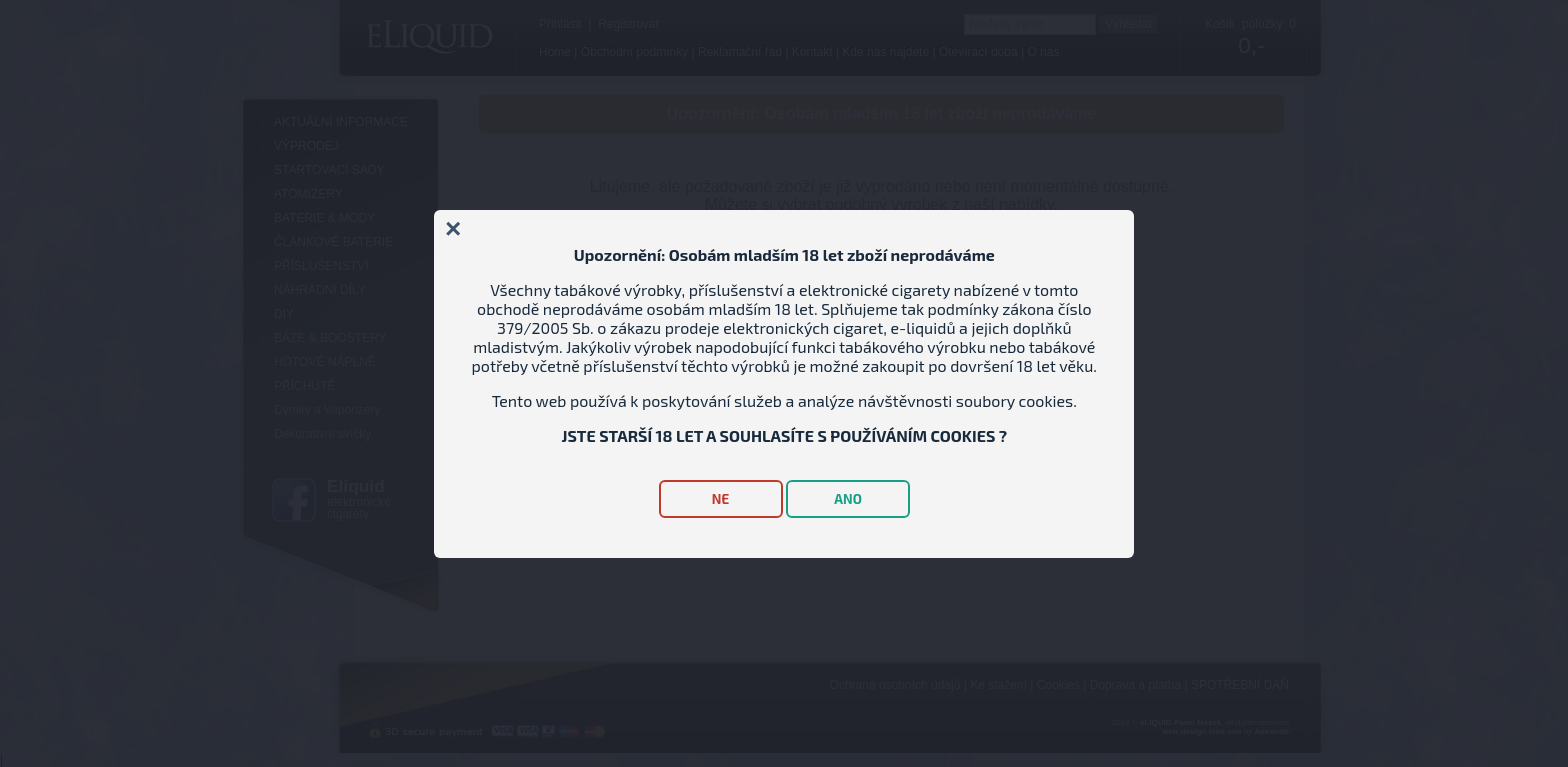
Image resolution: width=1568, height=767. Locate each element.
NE (720, 499)
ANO (848, 499)
